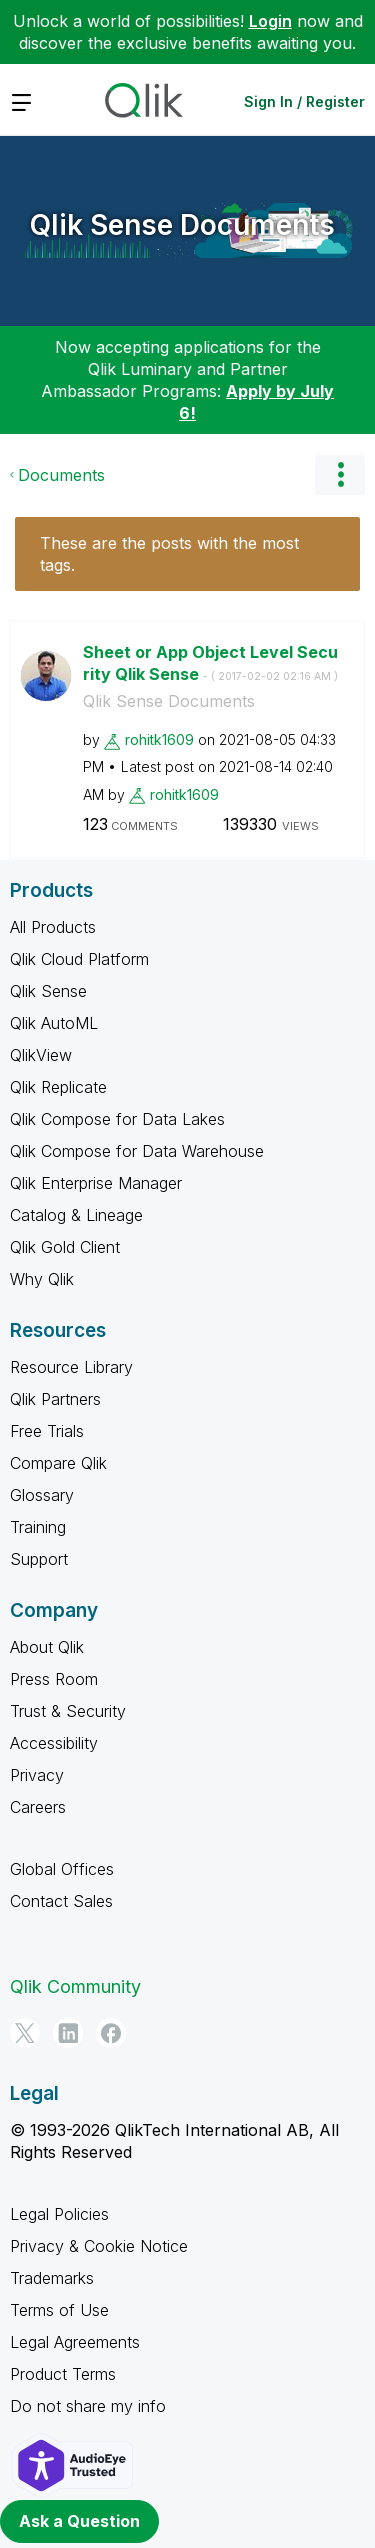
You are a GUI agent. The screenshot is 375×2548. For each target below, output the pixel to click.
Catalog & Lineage (76, 1215)
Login (270, 21)
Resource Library (71, 1367)
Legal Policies (59, 2214)
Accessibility (54, 1743)
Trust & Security (68, 1711)
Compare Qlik (58, 1463)
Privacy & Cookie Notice (99, 2246)
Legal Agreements (75, 2342)
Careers (38, 1807)
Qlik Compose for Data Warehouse (137, 1151)
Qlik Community (75, 1986)
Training (38, 1527)
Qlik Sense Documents (182, 225)
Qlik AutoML (54, 1023)
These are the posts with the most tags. (169, 554)
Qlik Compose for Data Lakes (117, 1119)
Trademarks (52, 2278)
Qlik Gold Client (65, 1247)
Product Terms (63, 2374)
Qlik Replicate (58, 1087)
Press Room (54, 1679)
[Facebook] (111, 2033)
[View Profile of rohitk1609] (159, 739)
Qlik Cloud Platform (79, 959)
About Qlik (47, 1647)
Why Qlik (42, 1279)
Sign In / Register (304, 101)
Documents (61, 475)
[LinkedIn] (68, 2033)
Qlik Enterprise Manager (96, 1183)
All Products (53, 927)
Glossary (42, 1495)
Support (39, 1559)
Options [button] (340, 475)
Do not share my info (88, 2406)
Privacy (37, 1775)
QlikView (41, 1055)
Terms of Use (59, 2310)
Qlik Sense (48, 991)
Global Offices (62, 1869)
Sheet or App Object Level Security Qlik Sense (210, 663)
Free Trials (47, 1431)
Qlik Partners (55, 1399)
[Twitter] (25, 2033)
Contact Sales (61, 1901)
